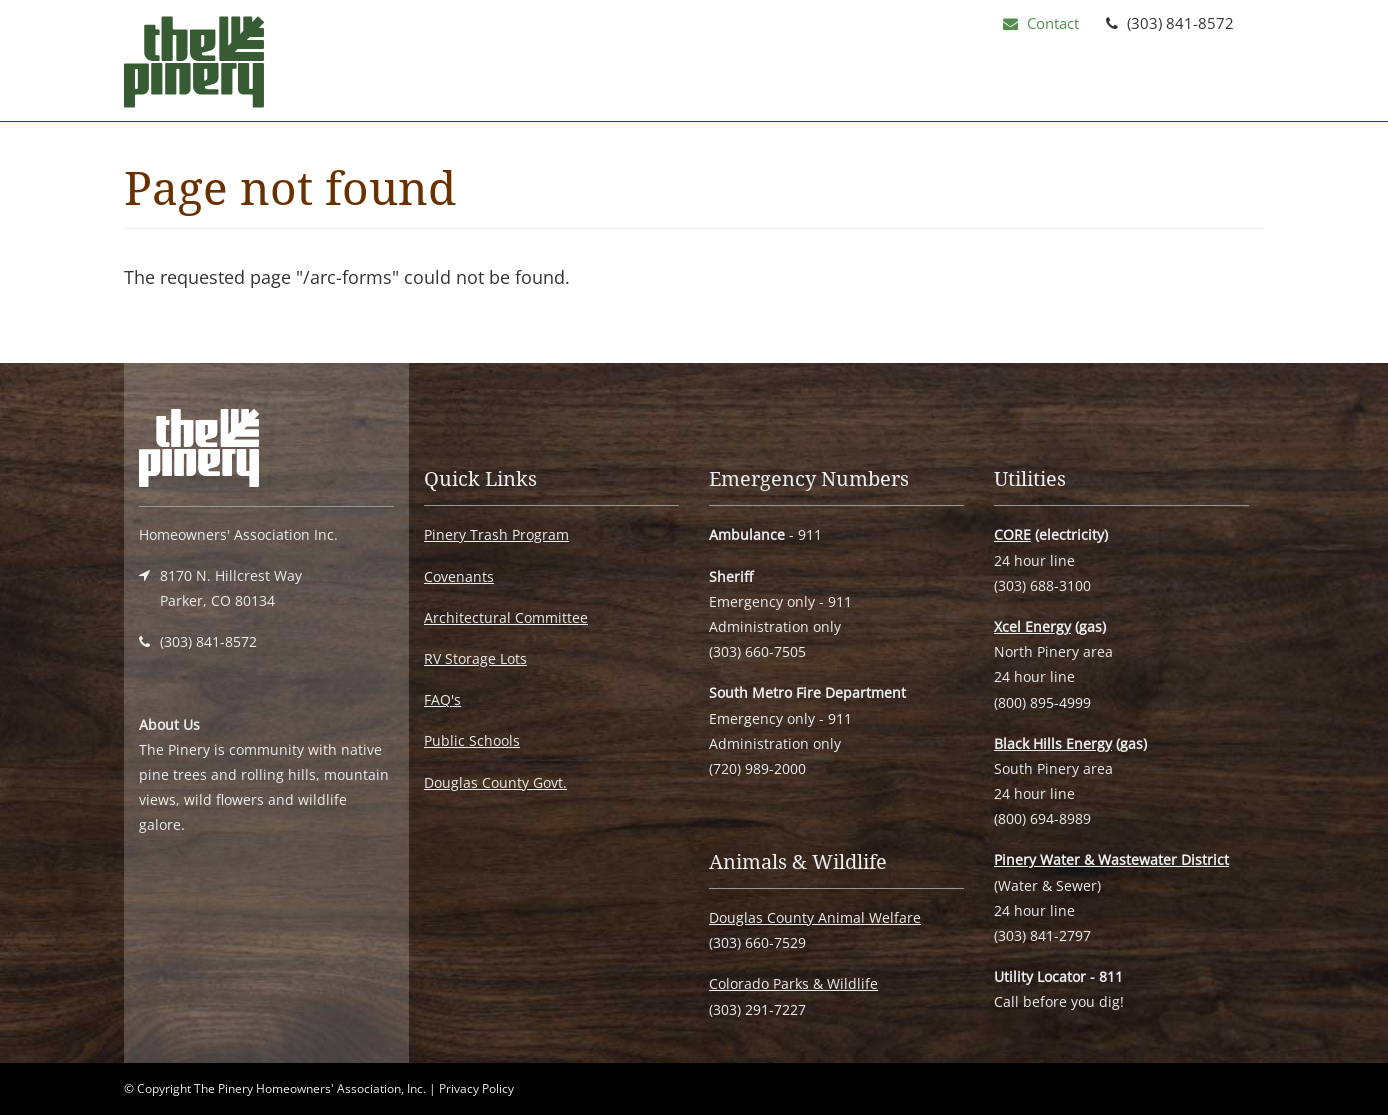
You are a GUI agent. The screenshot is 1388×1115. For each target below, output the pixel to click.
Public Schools (472, 740)
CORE (1012, 534)
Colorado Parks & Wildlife (793, 983)
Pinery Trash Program (496, 534)
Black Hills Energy (1053, 743)
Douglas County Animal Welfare (815, 917)
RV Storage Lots (475, 658)
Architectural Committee (506, 617)
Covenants (459, 576)
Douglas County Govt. (495, 782)
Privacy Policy (476, 1088)
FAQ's (442, 699)
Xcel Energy (1032, 626)
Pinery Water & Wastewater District (1111, 859)
